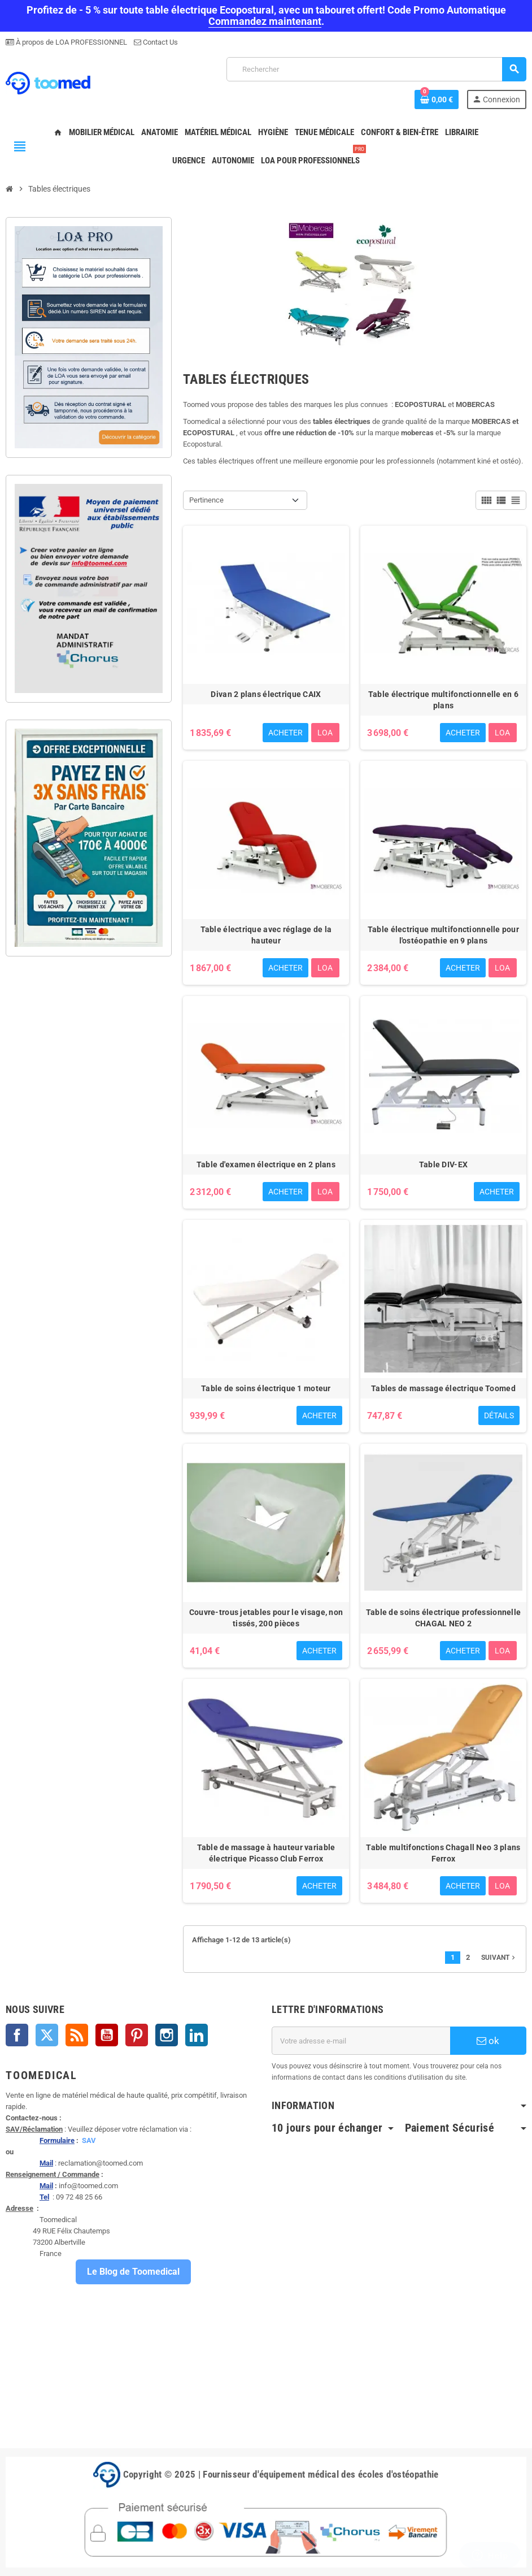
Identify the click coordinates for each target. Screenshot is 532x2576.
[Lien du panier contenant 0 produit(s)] (437, 99)
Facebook (17, 2035)
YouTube (106, 2035)
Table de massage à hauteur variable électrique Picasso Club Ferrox (266, 1853)
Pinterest (136, 2035)
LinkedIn (196, 2035)
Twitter (47, 2035)
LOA (325, 732)
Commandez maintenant (264, 21)
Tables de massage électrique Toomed (443, 1388)
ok (488, 2040)
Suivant (499, 1958)
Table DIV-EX (443, 1164)
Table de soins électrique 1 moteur (266, 1388)
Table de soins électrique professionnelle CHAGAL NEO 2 (443, 1618)
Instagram (166, 2035)
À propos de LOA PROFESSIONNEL (70, 42)
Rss (77, 2035)
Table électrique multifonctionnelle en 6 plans (443, 700)
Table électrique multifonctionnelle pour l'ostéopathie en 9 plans (443, 935)
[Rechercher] (376, 69)
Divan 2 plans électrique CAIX (266, 694)
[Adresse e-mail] (361, 2041)
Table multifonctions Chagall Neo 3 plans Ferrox (443, 1853)
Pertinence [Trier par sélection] (206, 500)
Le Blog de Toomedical (133, 2271)
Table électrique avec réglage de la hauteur (266, 935)
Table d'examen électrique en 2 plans (266, 1164)
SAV (89, 2140)
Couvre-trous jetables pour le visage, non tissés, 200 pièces (266, 1618)
